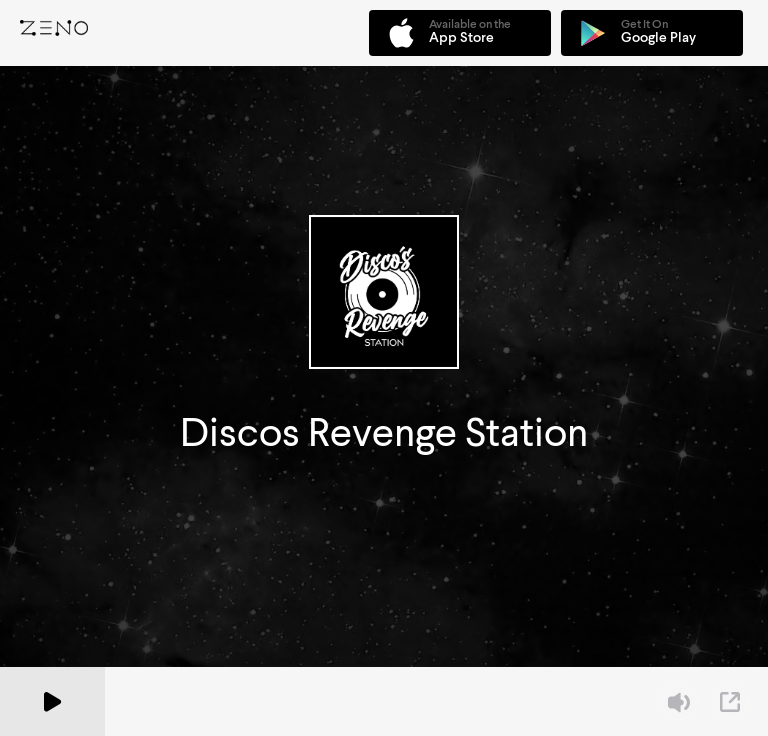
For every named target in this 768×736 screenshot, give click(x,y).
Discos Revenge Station (384, 432)
